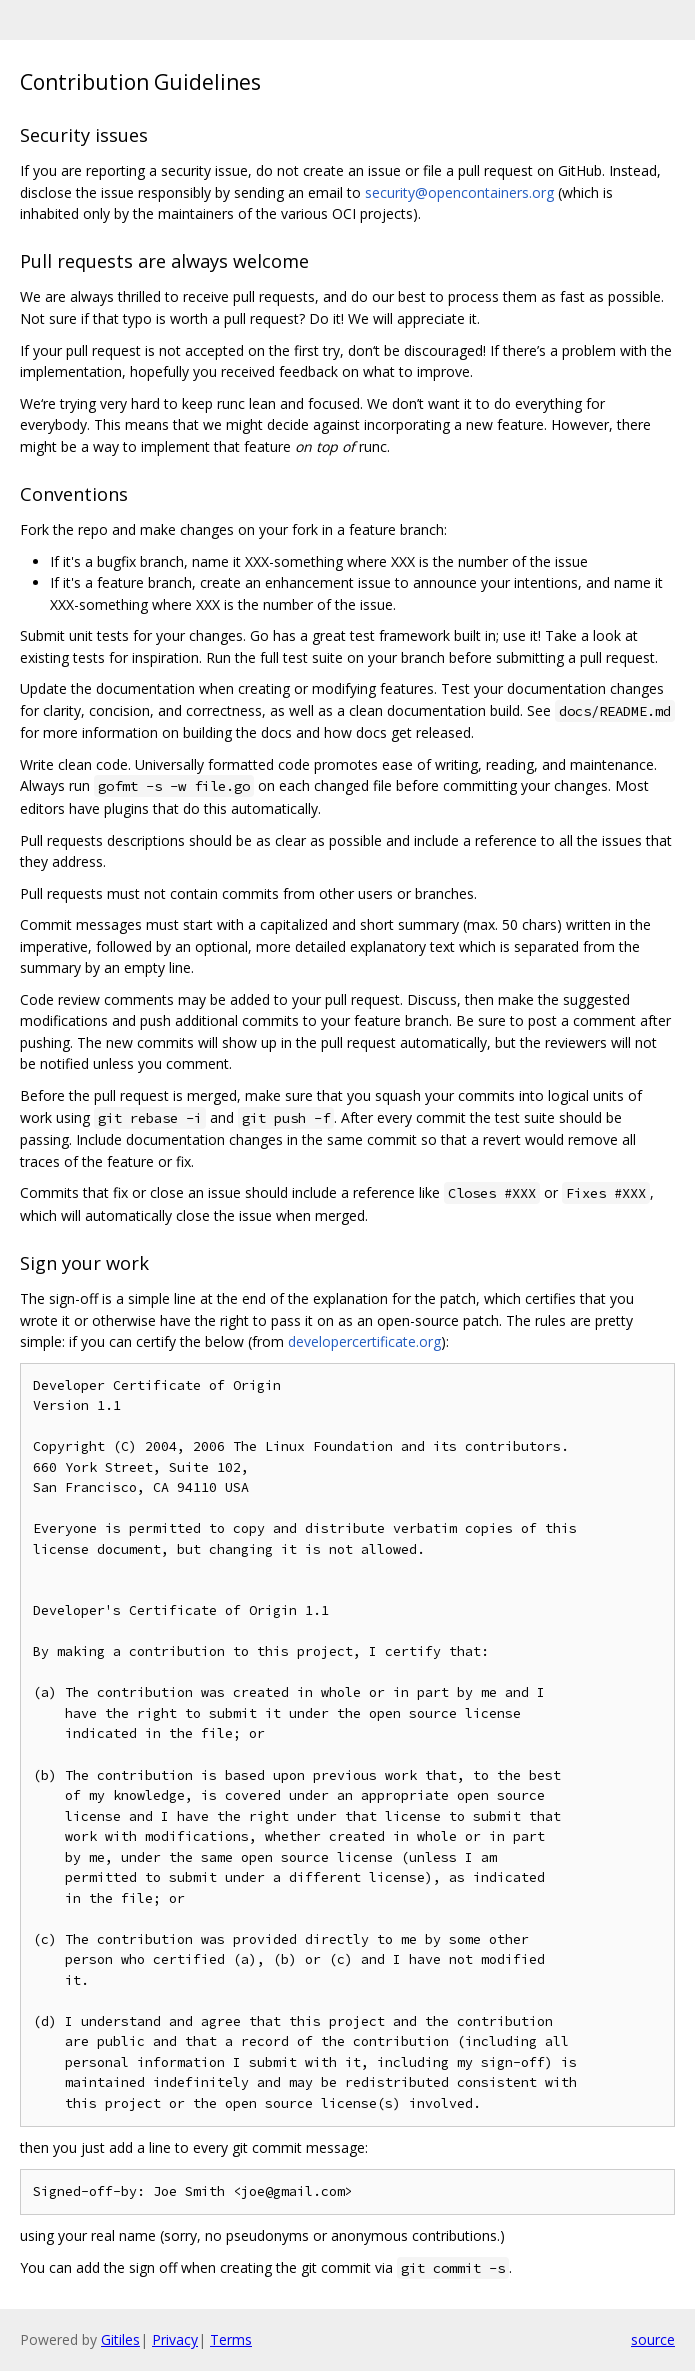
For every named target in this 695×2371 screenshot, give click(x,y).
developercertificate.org (364, 1341)
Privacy (175, 2339)
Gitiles (120, 2339)
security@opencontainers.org (459, 192)
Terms (231, 2339)
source (653, 2339)
